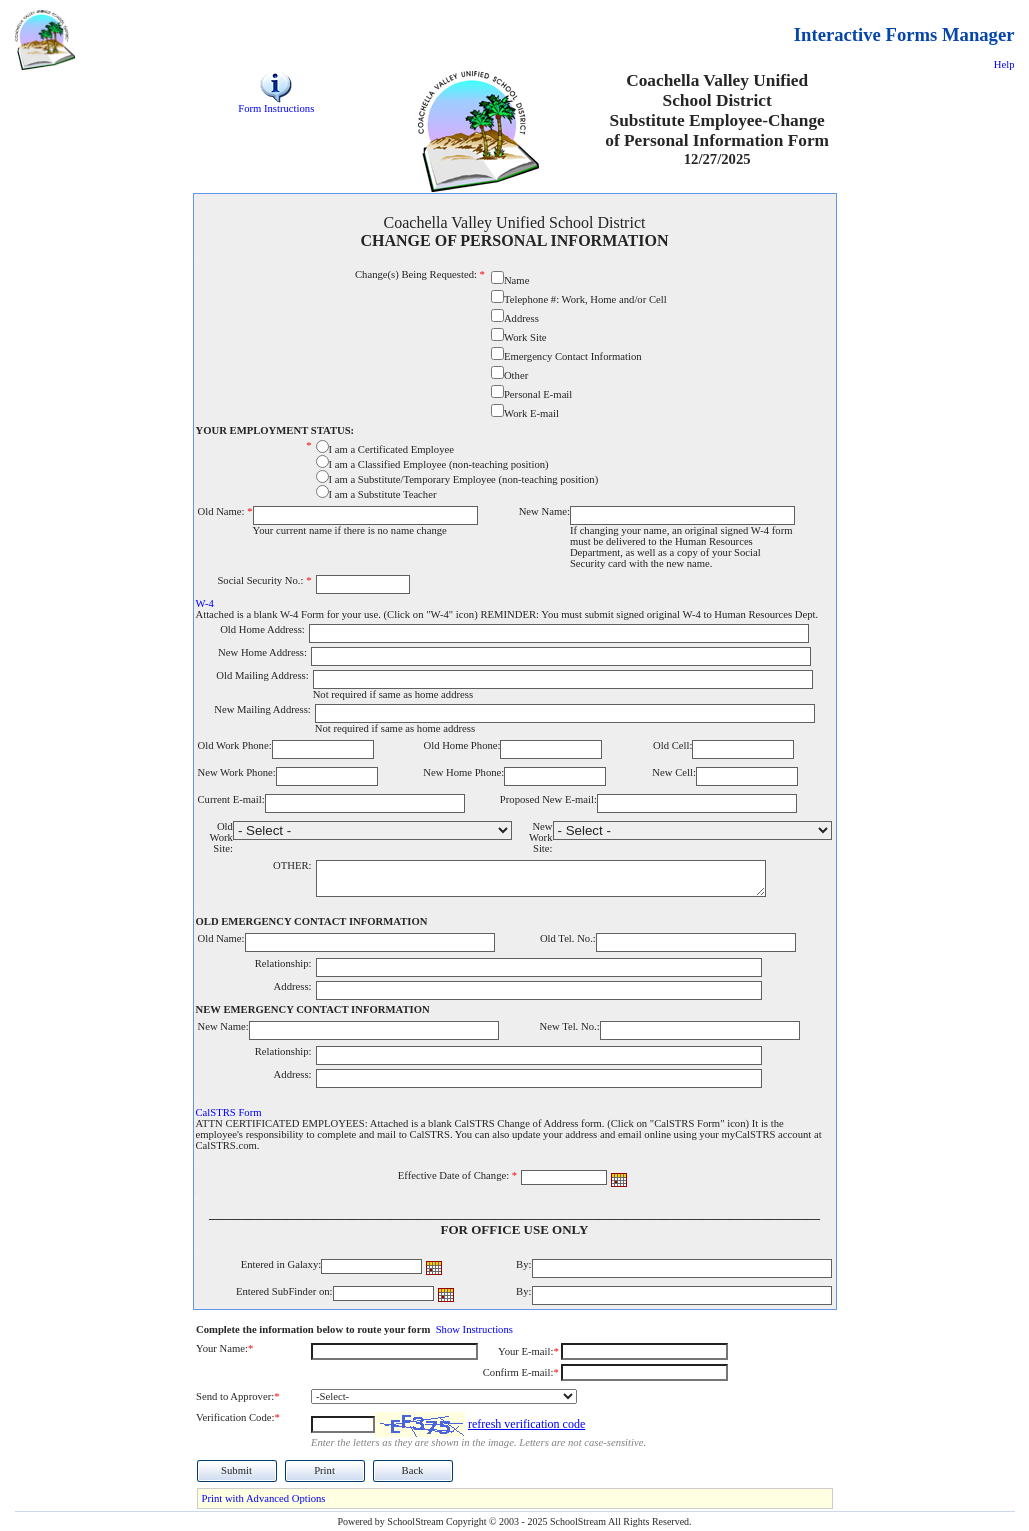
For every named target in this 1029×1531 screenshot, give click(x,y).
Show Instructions (474, 1329)
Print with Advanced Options (264, 1498)
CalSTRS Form (229, 1112)
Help (1004, 64)
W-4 (205, 603)
